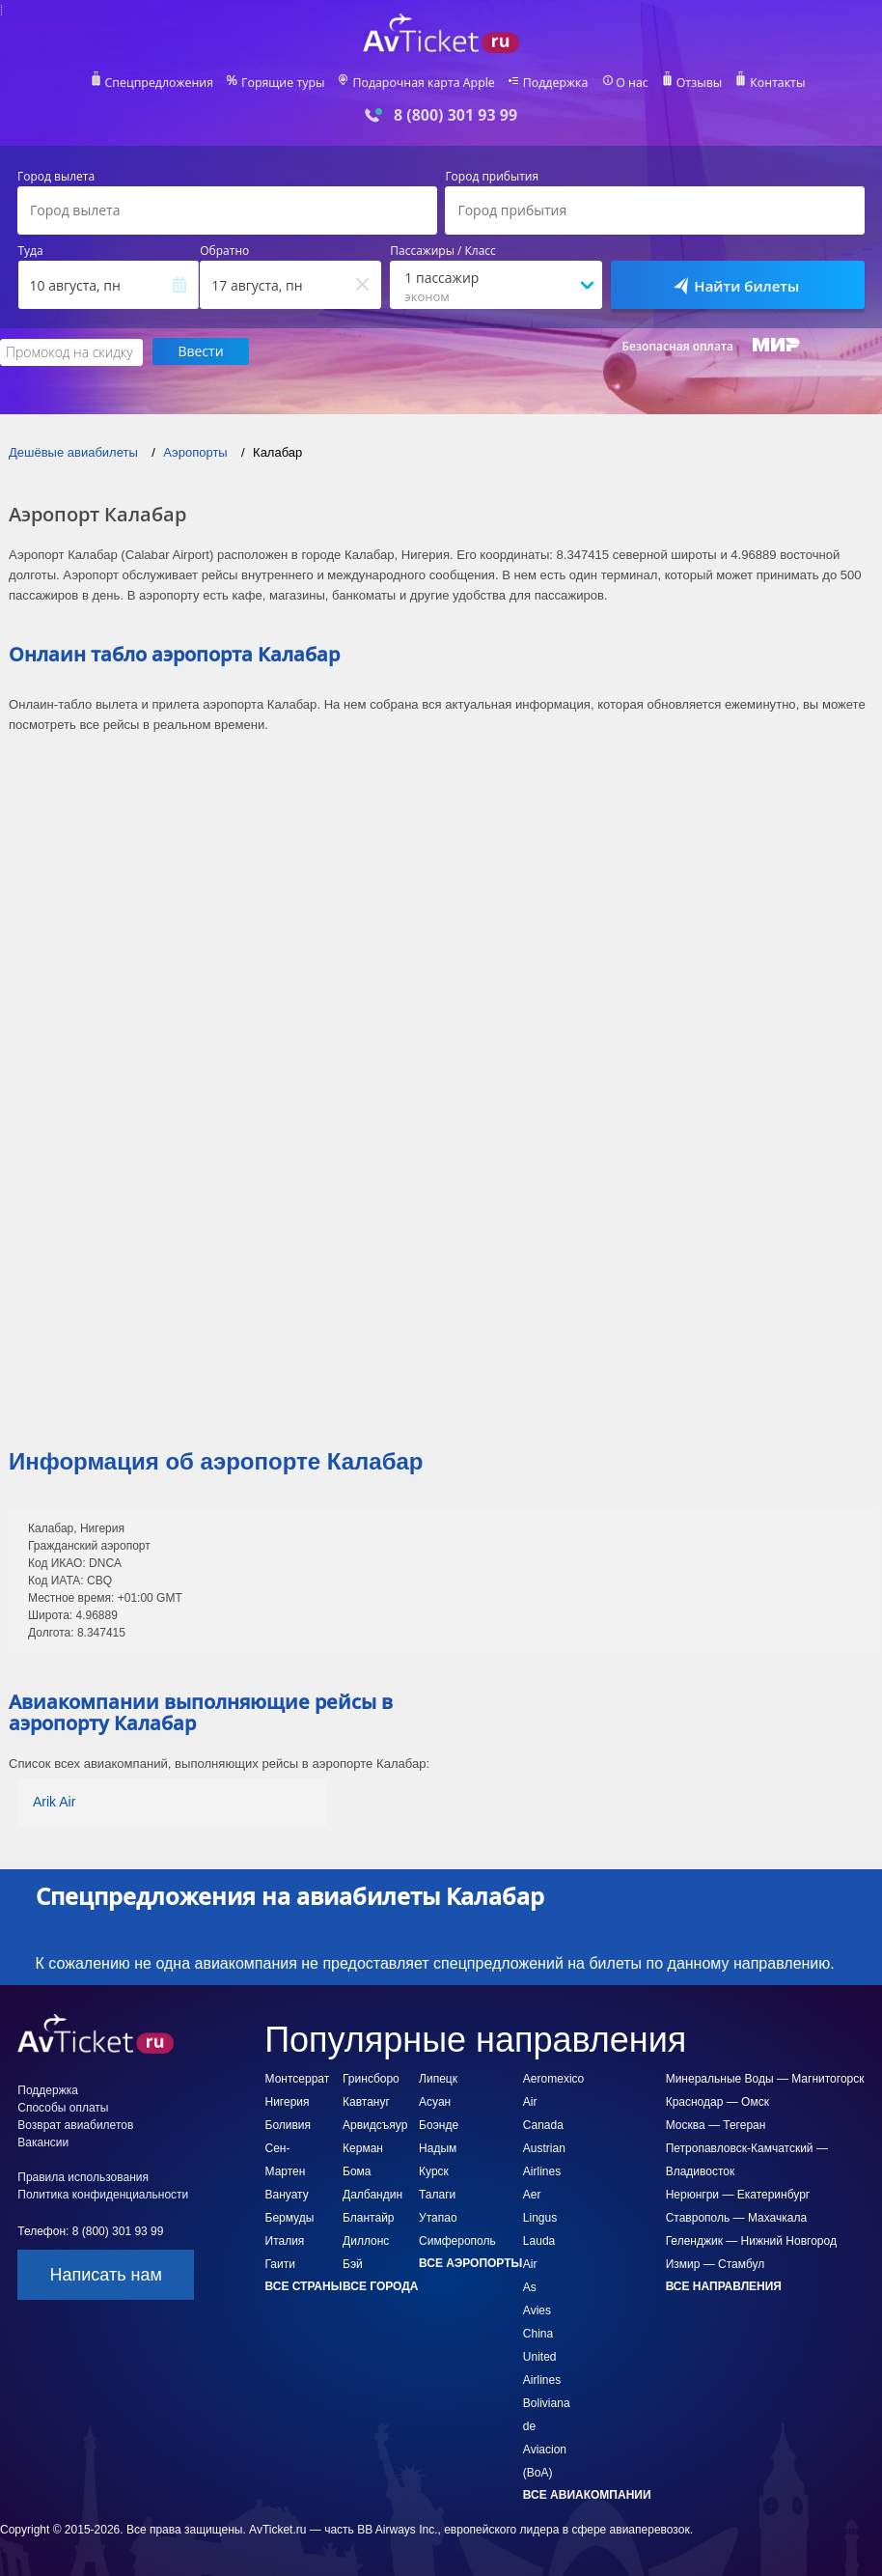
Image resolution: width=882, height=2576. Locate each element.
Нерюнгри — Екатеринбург (738, 2193)
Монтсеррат (297, 2078)
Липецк (438, 2078)
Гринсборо (371, 2078)
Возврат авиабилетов (75, 2124)
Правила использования (83, 2176)
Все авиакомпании (587, 2494)
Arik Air (54, 1800)
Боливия (288, 2124)
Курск (434, 2170)
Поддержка (553, 83)
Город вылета (56, 176)
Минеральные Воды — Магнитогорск (765, 2078)
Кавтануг (366, 2101)
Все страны (304, 2285)
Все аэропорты (470, 2262)
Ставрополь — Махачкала (736, 2217)
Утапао (438, 2217)
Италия (285, 2240)
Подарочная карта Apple (424, 83)
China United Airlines (542, 2356)
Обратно (224, 251)
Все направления (724, 2285)
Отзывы (694, 83)
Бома (357, 2170)
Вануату (287, 2193)
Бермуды (290, 2217)
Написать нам (105, 2273)
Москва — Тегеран (716, 2124)
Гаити (280, 2263)
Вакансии (43, 2141)
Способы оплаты (62, 2107)
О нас (627, 83)
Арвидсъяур (375, 2124)
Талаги (437, 2193)
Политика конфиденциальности (102, 2193)
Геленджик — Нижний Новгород (751, 2240)
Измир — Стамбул (715, 2263)
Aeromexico (553, 2078)
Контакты (771, 83)
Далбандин (372, 2193)
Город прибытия (491, 176)
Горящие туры (286, 83)
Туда (30, 251)
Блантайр (368, 2217)
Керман (363, 2147)
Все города (380, 2285)
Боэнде (438, 2124)
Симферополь (457, 2240)
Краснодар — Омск (717, 2101)
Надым (437, 2147)
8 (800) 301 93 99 (455, 115)
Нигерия (287, 2101)
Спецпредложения (165, 83)
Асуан (435, 2101)
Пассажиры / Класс (443, 251)
